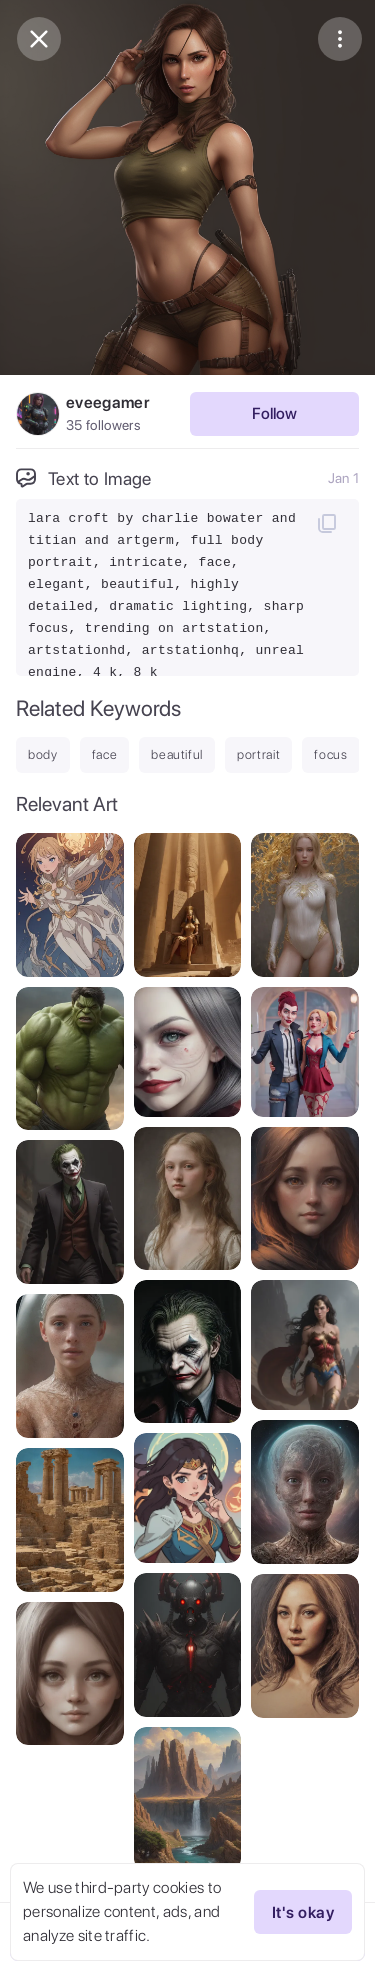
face (105, 754)
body (43, 754)
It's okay (303, 1912)
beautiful (177, 754)
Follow (274, 413)
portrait (258, 754)
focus (330, 754)
